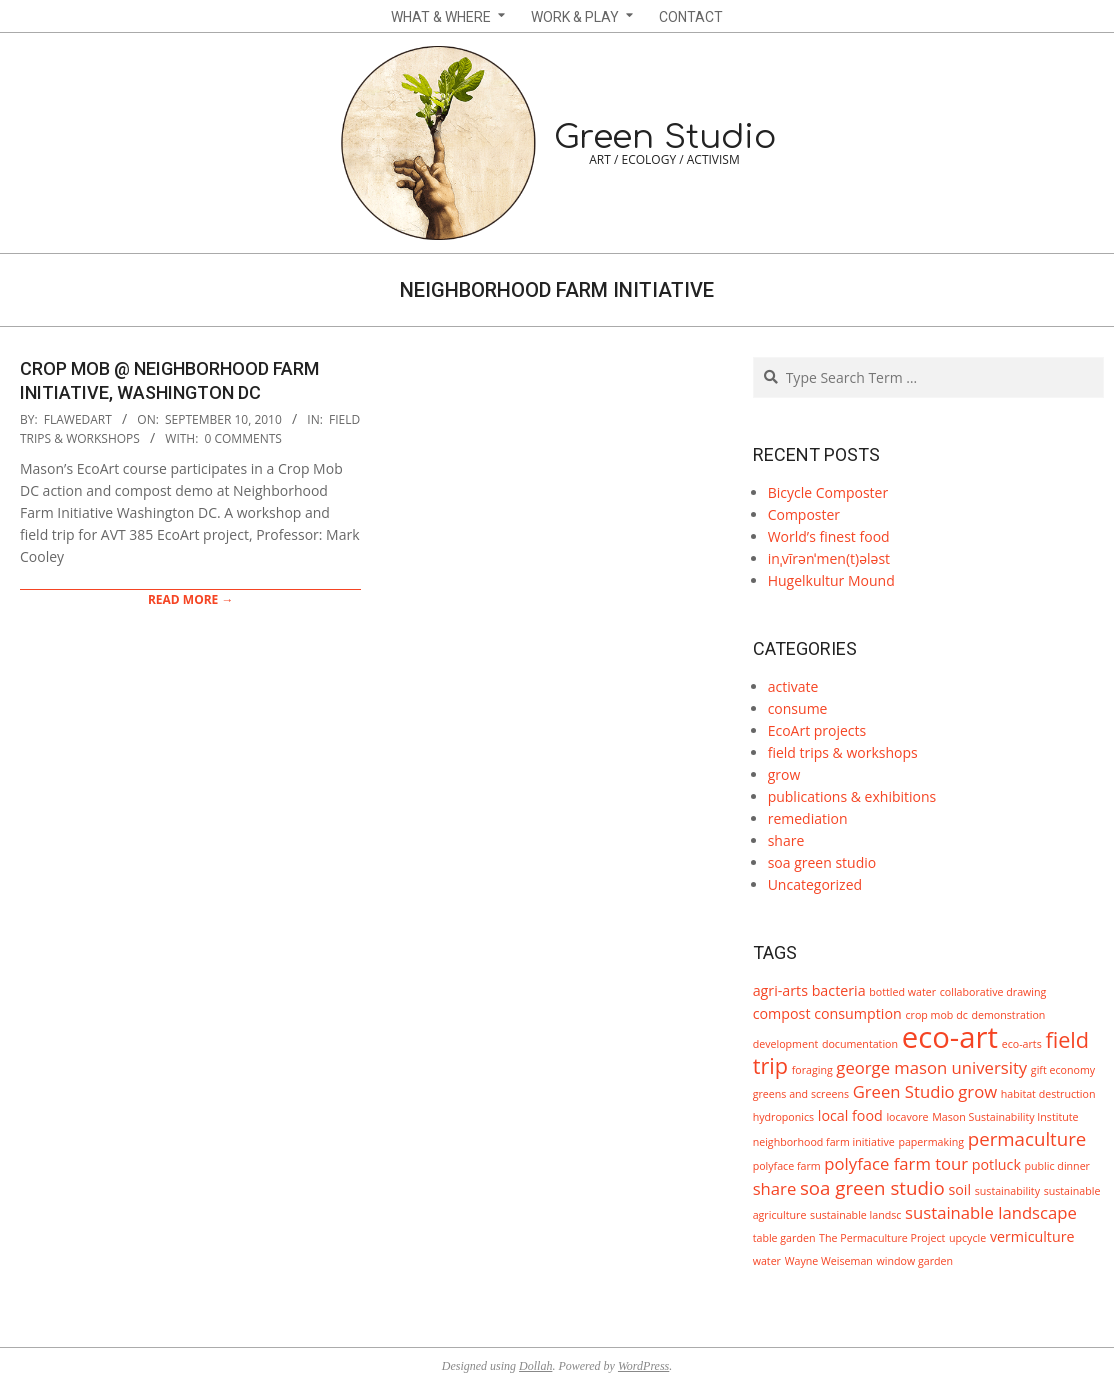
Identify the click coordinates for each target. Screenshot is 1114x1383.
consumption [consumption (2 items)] (858, 1013)
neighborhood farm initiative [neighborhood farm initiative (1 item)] (824, 1142)
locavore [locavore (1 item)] (907, 1117)
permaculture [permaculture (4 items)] (1027, 1138)
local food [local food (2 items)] (850, 1115)
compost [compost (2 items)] (782, 1013)
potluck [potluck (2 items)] (996, 1164)
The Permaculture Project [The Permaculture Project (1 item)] (882, 1238)
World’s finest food (829, 536)
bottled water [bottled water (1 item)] (902, 992)
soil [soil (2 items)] (959, 1189)
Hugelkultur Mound (831, 580)
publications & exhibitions (852, 796)
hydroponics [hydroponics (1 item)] (784, 1117)
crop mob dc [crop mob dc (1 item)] (936, 1015)
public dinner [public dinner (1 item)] (1057, 1166)
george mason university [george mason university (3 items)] (931, 1067)
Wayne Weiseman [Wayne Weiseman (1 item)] (829, 1261)
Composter (804, 514)
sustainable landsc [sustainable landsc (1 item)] (855, 1215)
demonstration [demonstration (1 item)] (1008, 1015)
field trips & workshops (843, 752)
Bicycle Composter (828, 492)
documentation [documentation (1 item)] (860, 1044)
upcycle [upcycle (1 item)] (967, 1238)
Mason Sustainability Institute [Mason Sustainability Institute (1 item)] (1005, 1117)
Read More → (191, 599)
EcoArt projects (817, 730)
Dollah (535, 1366)
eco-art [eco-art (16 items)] (950, 1037)
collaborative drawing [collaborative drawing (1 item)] (993, 992)
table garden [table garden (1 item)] (784, 1238)
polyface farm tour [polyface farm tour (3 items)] (896, 1163)
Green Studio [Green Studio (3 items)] (904, 1091)
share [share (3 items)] (775, 1188)
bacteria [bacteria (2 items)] (839, 990)
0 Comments (243, 438)
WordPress (643, 1366)
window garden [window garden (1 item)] (915, 1261)
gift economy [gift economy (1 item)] (1063, 1070)
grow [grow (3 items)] (977, 1091)
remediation (808, 818)
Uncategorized (815, 884)
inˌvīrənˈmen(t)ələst (829, 558)
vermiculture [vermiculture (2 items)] (1032, 1236)
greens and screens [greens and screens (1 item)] (801, 1094)
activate (793, 686)
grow (784, 774)
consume (798, 708)
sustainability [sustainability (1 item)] (1007, 1191)
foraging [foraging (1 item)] (812, 1070)
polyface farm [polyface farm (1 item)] (787, 1166)
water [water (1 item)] (767, 1261)
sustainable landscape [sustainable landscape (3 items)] (991, 1212)
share (786, 840)
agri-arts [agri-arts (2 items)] (780, 990)
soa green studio (822, 862)
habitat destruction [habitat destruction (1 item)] (1048, 1094)
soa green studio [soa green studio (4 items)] (872, 1187)
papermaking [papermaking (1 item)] (931, 1142)
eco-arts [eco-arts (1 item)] (1022, 1044)
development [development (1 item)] (786, 1044)
